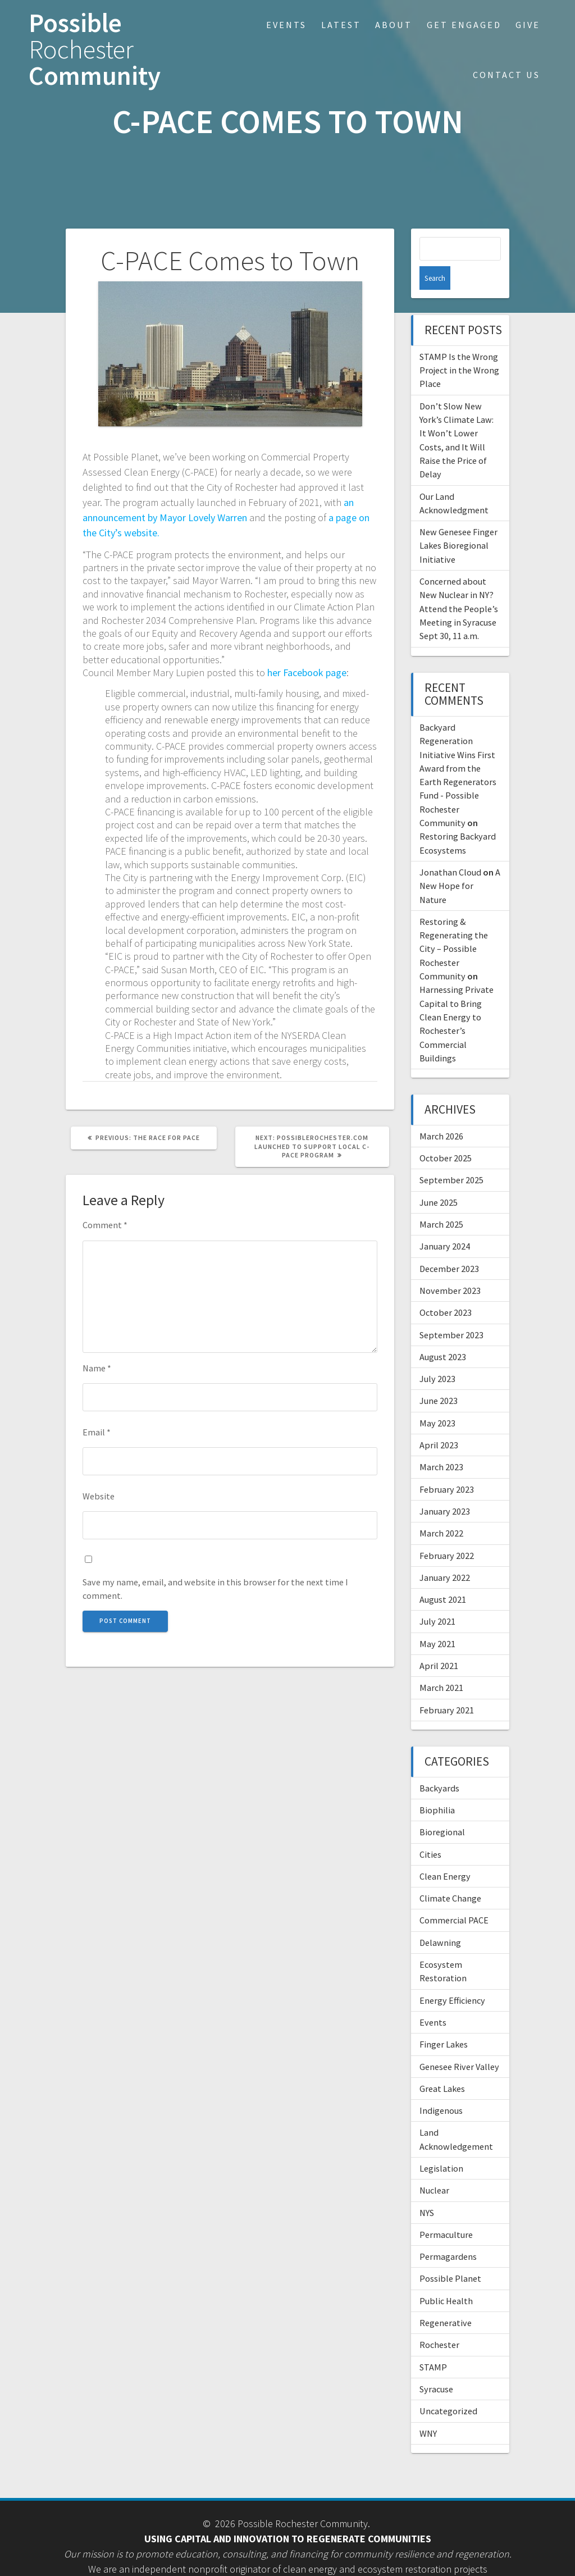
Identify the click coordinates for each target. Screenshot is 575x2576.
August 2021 (442, 1575)
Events (286, 24)
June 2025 (438, 1178)
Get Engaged (464, 24)
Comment (105, 1224)
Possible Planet (450, 2254)
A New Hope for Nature (459, 862)
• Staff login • (287, 2560)
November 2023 (450, 1267)
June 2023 (438, 1377)
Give (527, 24)
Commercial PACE (454, 1896)
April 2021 (438, 1642)
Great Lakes (442, 2065)
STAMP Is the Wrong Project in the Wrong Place (459, 346)
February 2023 (446, 1465)
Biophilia (437, 1786)
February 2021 (446, 1686)
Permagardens (448, 2232)
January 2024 (444, 1222)
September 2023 (451, 1311)
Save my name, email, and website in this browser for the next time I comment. (215, 1588)
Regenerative (445, 2299)
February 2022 (446, 1532)
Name (97, 1368)
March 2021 (441, 1664)
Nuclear (434, 2166)
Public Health (446, 2277)
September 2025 (451, 1156)
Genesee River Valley (459, 2043)
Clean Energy (445, 1852)
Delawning (440, 1919)
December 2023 (449, 1245)
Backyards (439, 1764)
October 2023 (445, 1288)
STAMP (433, 2343)
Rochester (439, 2321)
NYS (426, 2189)
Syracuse (436, 2365)
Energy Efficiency (452, 1976)
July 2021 (437, 1597)
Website (99, 1496)
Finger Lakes (443, 2020)
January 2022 (444, 1554)
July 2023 (437, 1355)
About (393, 24)
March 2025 (441, 1200)
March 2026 (441, 1112)
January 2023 (444, 1487)
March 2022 (441, 1509)
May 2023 (437, 1399)
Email (97, 1432)
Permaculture (446, 2211)
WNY (428, 2409)
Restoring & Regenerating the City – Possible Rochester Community (453, 925)
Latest (341, 24)
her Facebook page (306, 672)
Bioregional (442, 1808)
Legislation (441, 2144)
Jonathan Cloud (450, 848)
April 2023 (438, 1421)
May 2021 (437, 1620)
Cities (430, 1830)
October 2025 (445, 1134)
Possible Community (95, 49)
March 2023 (441, 1443)
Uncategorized (448, 2387)
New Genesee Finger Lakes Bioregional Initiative (458, 522)
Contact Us (506, 74)
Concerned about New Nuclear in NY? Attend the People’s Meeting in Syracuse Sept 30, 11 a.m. (458, 585)
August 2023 (442, 1333)
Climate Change (450, 1874)
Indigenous (441, 2086)
